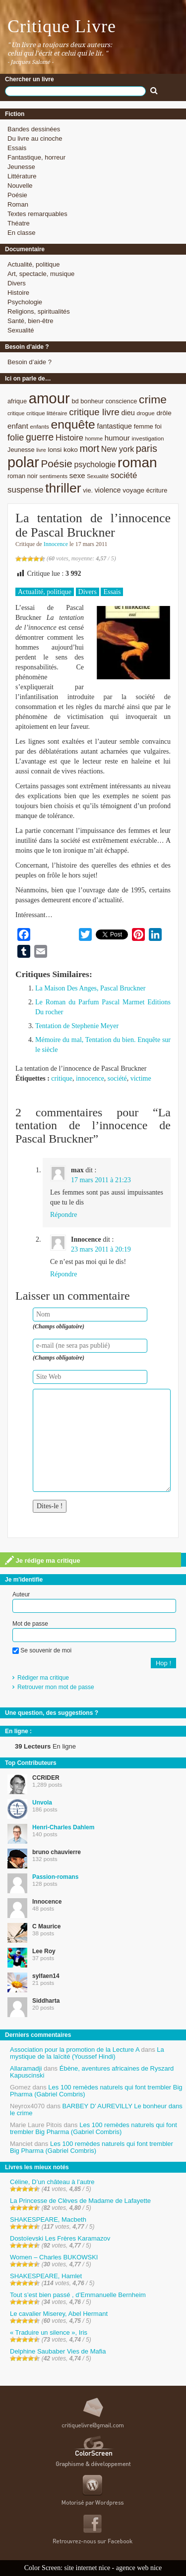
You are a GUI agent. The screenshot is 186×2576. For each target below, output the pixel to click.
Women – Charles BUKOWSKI (54, 2257)
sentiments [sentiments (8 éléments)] (54, 476)
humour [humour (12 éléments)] (117, 438)
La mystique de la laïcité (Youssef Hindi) (87, 2053)
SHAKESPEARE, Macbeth (48, 2219)
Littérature (22, 176)
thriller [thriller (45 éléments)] (63, 488)
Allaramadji (26, 2068)
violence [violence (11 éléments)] (108, 490)
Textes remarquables (37, 214)
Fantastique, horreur (36, 157)
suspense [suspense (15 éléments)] (25, 489)
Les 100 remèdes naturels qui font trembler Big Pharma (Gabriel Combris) (96, 2090)
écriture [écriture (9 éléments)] (157, 490)
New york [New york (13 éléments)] (117, 449)
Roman (17, 204)
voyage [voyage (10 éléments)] (133, 490)
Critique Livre (61, 26)
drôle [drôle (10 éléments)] (163, 413)
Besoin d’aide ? (29, 362)
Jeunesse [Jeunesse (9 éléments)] (21, 449)
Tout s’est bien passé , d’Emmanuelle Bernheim (78, 2295)
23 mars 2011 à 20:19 (101, 1249)
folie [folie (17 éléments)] (15, 437)
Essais (16, 148)
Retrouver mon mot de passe (55, 1687)
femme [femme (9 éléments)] (143, 426)
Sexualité (20, 330)
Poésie (17, 195)
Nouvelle (20, 185)
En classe (21, 232)
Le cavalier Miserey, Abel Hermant (59, 2313)
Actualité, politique (33, 264)
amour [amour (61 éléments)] (49, 398)
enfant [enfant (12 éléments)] (17, 426)
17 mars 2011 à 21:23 (101, 1180)
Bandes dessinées (33, 129)
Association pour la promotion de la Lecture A (74, 2049)
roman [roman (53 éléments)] (137, 462)
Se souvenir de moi (41, 1650)
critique (61, 1078)
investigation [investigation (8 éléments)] (147, 438)
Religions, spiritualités (38, 311)
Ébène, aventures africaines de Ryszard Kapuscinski (92, 2072)
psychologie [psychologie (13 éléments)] (95, 464)
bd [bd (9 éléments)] (74, 401)
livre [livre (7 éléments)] (41, 450)
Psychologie (24, 302)
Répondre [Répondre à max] (63, 1214)
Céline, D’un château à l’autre (52, 2182)
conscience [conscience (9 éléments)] (121, 401)
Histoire (18, 292)
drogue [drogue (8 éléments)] (145, 413)
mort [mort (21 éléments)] (89, 448)
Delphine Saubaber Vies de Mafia (58, 2351)
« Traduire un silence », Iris (48, 2332)
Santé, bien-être (30, 321)
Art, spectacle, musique (40, 273)
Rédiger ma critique (43, 1677)
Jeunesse (21, 166)
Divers (16, 283)
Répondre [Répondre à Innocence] (63, 1274)
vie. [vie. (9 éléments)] (88, 490)
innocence (90, 1078)
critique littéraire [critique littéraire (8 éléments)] (46, 413)
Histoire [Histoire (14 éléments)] (69, 437)
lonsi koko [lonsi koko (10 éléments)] (62, 449)
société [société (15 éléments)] (124, 475)
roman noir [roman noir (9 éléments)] (22, 476)
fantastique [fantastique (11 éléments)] (114, 426)
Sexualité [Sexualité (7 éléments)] (98, 476)
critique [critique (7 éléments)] (15, 413)
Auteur (21, 1594)
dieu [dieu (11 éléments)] (127, 413)
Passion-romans (55, 1876)
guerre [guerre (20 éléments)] (40, 437)
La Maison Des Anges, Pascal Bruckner (90, 988)
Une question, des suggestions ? (51, 1712)
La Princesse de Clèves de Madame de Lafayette (80, 2200)
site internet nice (87, 2568)
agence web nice (139, 2568)
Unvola (42, 1802)
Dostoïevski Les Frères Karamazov (60, 2238)
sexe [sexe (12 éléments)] (77, 475)
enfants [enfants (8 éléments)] (39, 426)
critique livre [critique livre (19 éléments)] (94, 412)
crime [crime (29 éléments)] (153, 399)
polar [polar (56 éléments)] (23, 462)
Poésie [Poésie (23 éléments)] (56, 463)
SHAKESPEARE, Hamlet (46, 2276)
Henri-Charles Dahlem (63, 1827)
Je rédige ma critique (42, 1560)
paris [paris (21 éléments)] (146, 448)
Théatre (18, 223)
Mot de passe (30, 1623)
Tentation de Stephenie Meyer (77, 1026)
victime (140, 1078)
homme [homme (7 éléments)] (94, 438)
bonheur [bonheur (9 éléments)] (92, 401)
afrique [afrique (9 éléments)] (17, 401)
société (117, 1078)
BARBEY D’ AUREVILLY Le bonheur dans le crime (96, 2109)
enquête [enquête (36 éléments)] (73, 424)
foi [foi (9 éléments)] (158, 426)
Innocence (56, 544)
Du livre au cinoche (34, 138)
